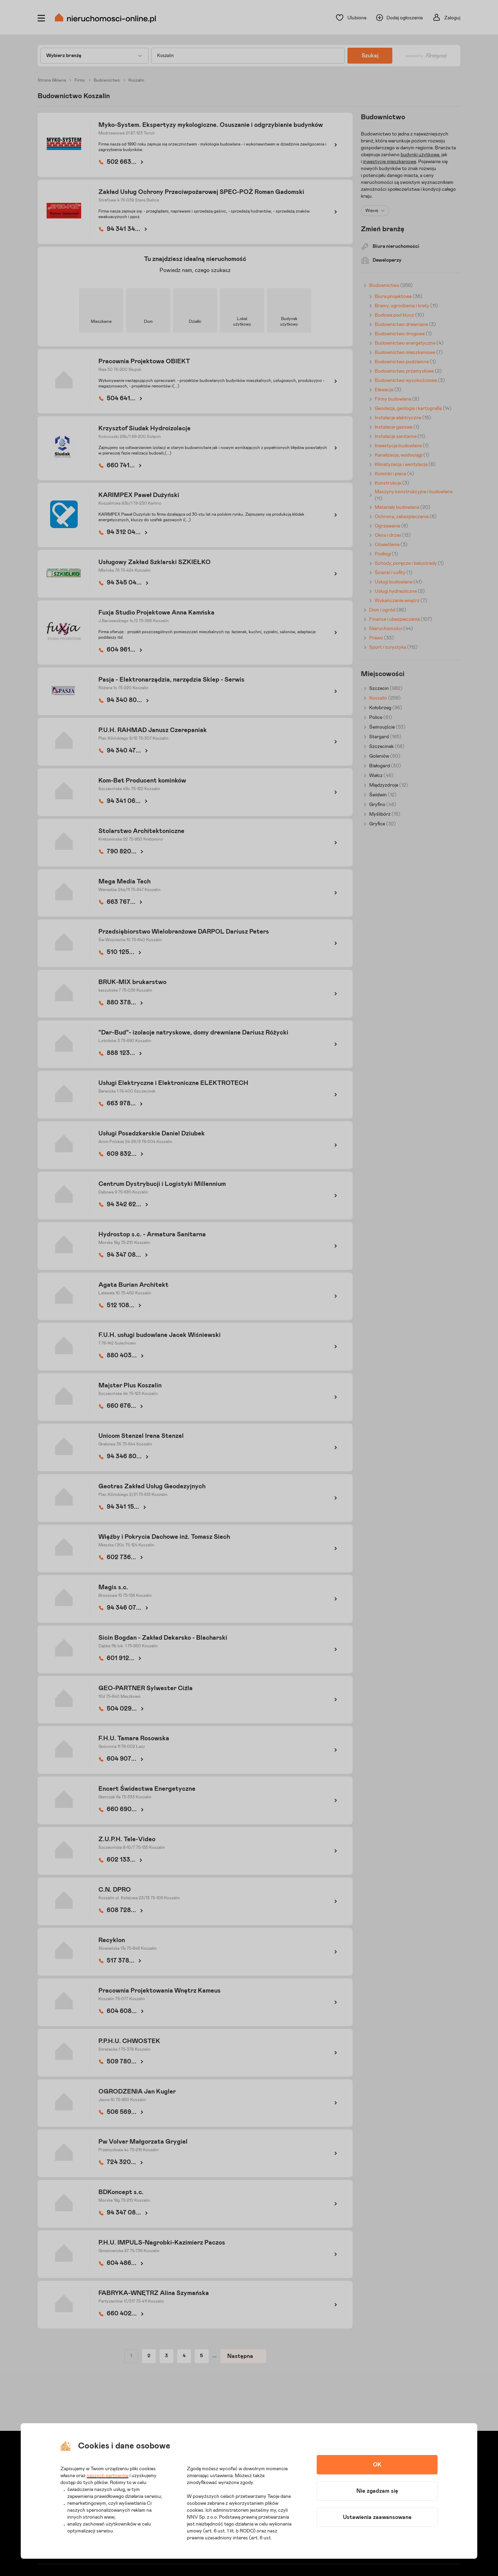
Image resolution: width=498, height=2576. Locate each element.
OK (377, 2464)
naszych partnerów (107, 2475)
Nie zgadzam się (377, 2491)
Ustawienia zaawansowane (377, 2517)
